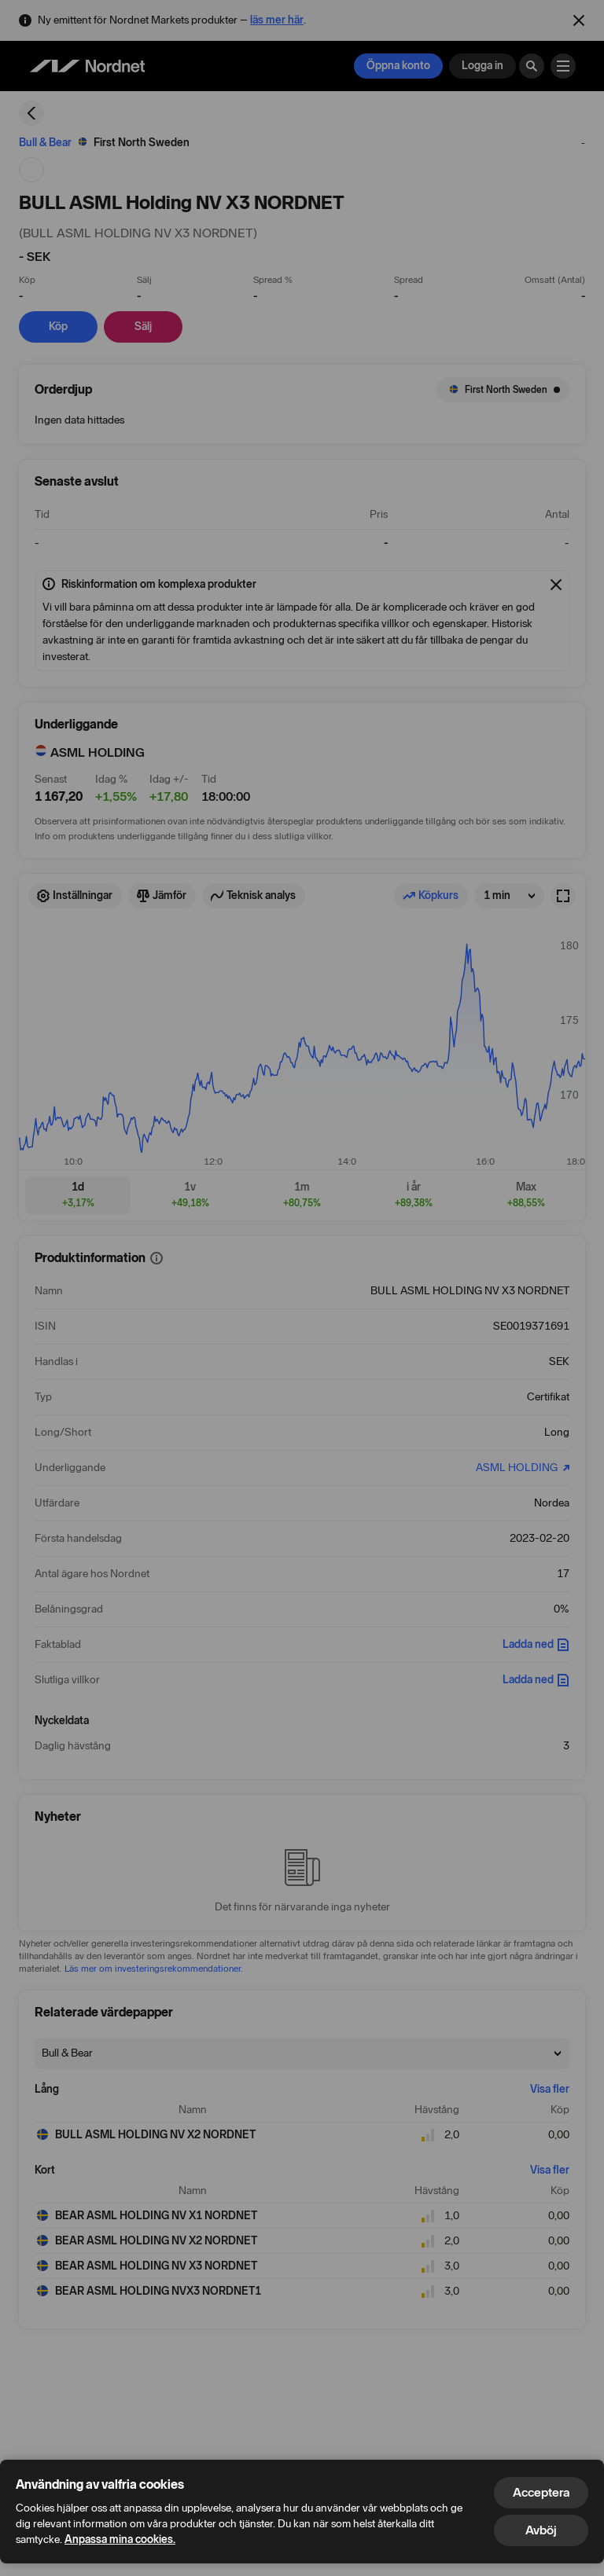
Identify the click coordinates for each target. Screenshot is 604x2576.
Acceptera (541, 2492)
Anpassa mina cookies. (119, 2539)
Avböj (541, 2530)
